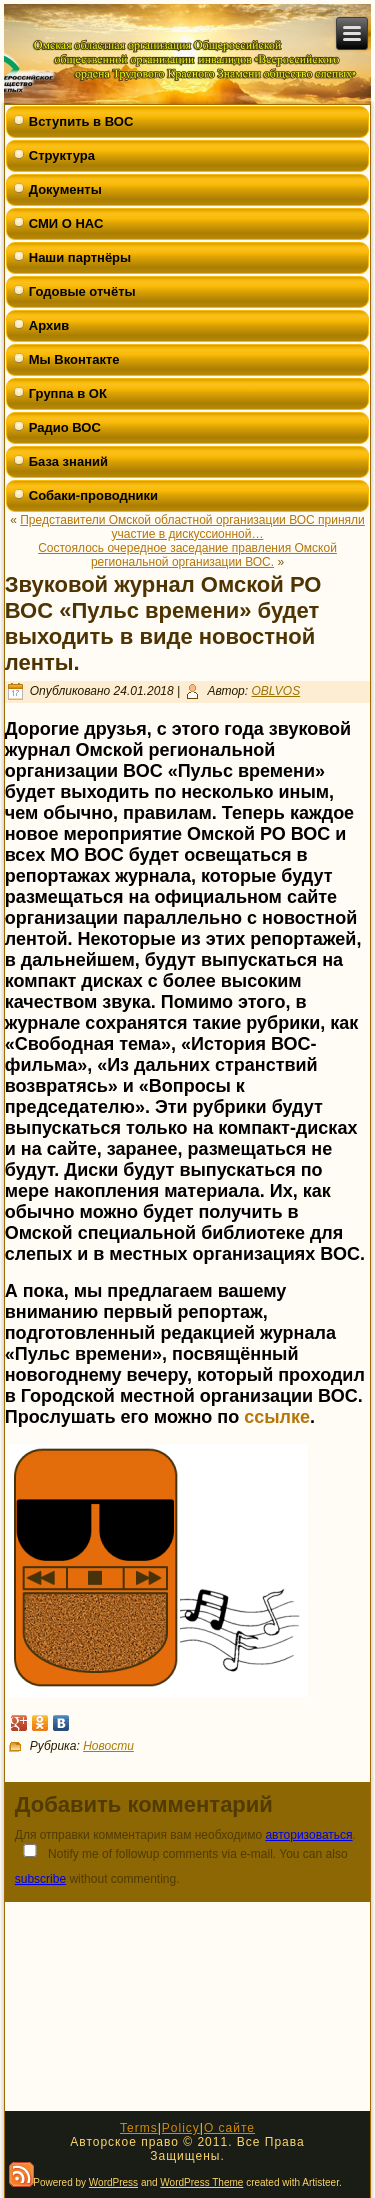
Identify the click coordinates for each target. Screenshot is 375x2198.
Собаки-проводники (93, 495)
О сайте (229, 2128)
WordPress (113, 2182)
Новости (108, 1746)
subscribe (40, 1879)
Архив (49, 325)
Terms (139, 2128)
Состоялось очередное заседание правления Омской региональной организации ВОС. (187, 555)
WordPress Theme (201, 2182)
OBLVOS (275, 691)
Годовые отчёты (82, 291)
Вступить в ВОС (81, 121)
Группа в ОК (68, 393)
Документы (65, 189)
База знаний (68, 461)
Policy (181, 2128)
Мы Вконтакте (74, 359)
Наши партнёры (80, 257)
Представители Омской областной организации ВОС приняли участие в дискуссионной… (192, 527)
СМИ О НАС (66, 223)
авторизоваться (308, 1835)
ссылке (277, 1417)
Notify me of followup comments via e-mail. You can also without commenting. (181, 1865)
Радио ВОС (65, 427)
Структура (62, 155)
